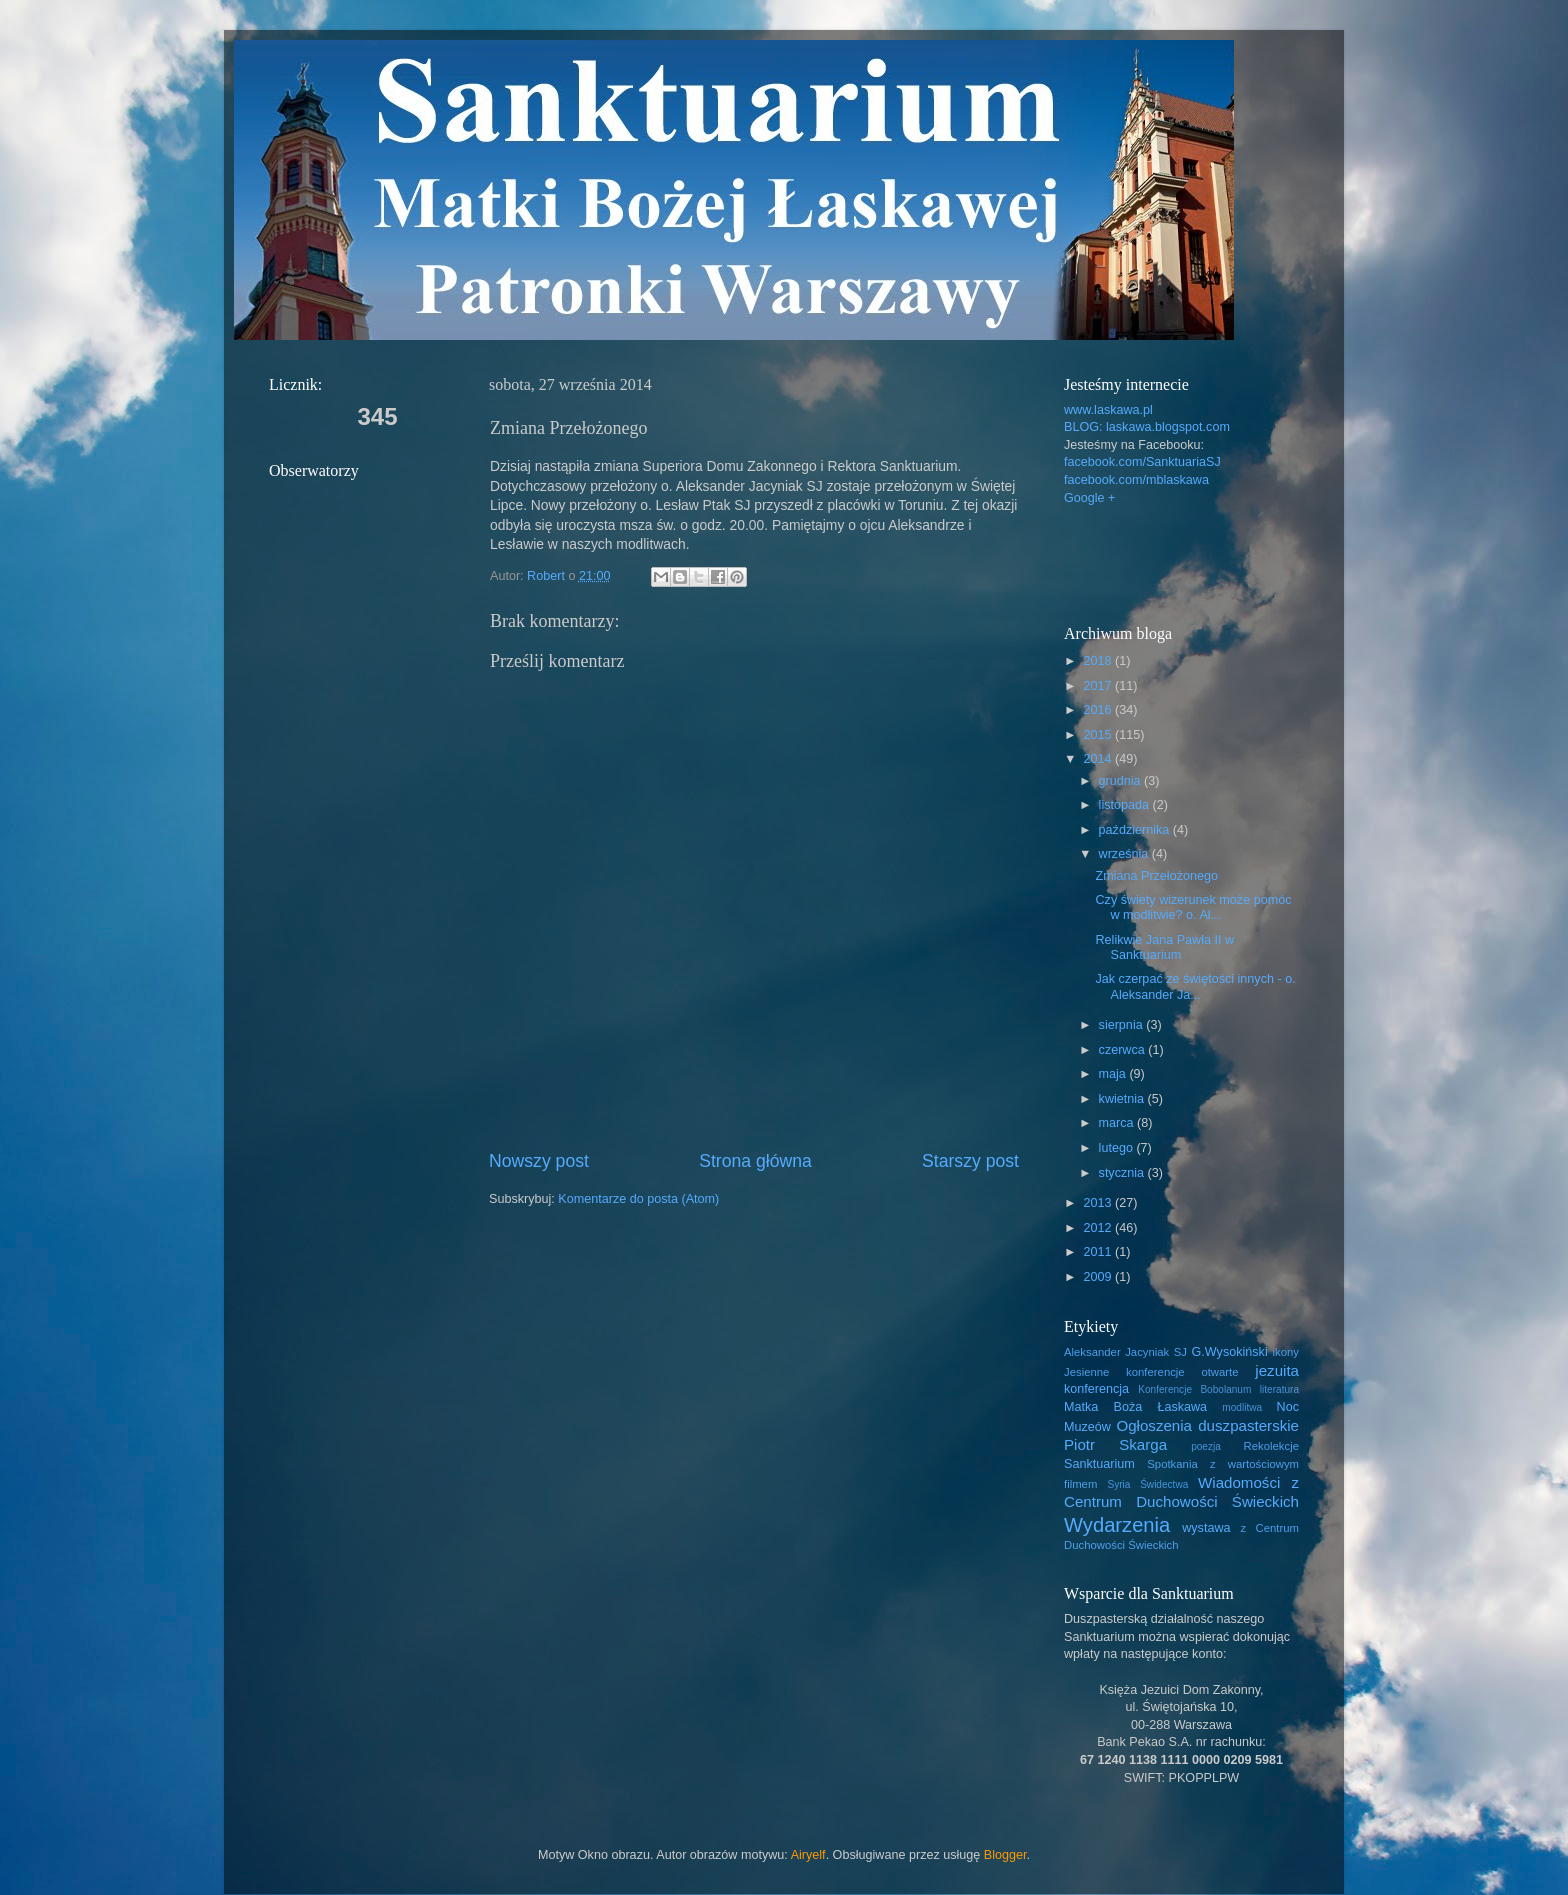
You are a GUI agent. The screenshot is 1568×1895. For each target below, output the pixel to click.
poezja (1206, 1446)
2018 (1099, 661)
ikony (1286, 1352)
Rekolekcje (1271, 1446)
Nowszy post (539, 1161)
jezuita (1277, 1370)
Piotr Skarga (1115, 1444)
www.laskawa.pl (1108, 410)
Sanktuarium (1099, 1464)
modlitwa (1242, 1407)
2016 (1099, 710)
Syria (1118, 1484)
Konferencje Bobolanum (1194, 1389)
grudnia (1122, 781)
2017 (1099, 686)
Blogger (1005, 1855)
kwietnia (1123, 1099)
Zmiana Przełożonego (1156, 876)
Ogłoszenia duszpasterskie (1207, 1425)
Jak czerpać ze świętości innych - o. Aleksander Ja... (1195, 986)
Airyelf (808, 1855)
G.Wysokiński (1230, 1352)
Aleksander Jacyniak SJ (1125, 1352)
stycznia (1123, 1173)
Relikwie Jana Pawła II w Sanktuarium (1164, 947)
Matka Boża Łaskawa (1135, 1407)
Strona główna (755, 1161)
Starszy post (970, 1161)
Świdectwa (1164, 1484)
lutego (1118, 1148)
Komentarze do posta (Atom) (638, 1199)
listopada (1126, 805)
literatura (1279, 1389)
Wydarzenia (1117, 1525)
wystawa (1206, 1528)
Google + (1089, 498)
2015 (1099, 735)
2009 (1099, 1277)
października (1136, 830)
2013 (1099, 1203)
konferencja (1096, 1389)
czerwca (1124, 1050)
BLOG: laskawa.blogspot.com (1147, 427)
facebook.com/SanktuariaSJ (1142, 462)
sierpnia (1123, 1025)
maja (1114, 1074)
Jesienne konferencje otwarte (1151, 1372)
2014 (1099, 759)
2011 (1099, 1252)
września (1125, 854)
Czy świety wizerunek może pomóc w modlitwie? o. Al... (1193, 907)
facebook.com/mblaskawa (1136, 480)
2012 (1099, 1228)
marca (1118, 1123)
